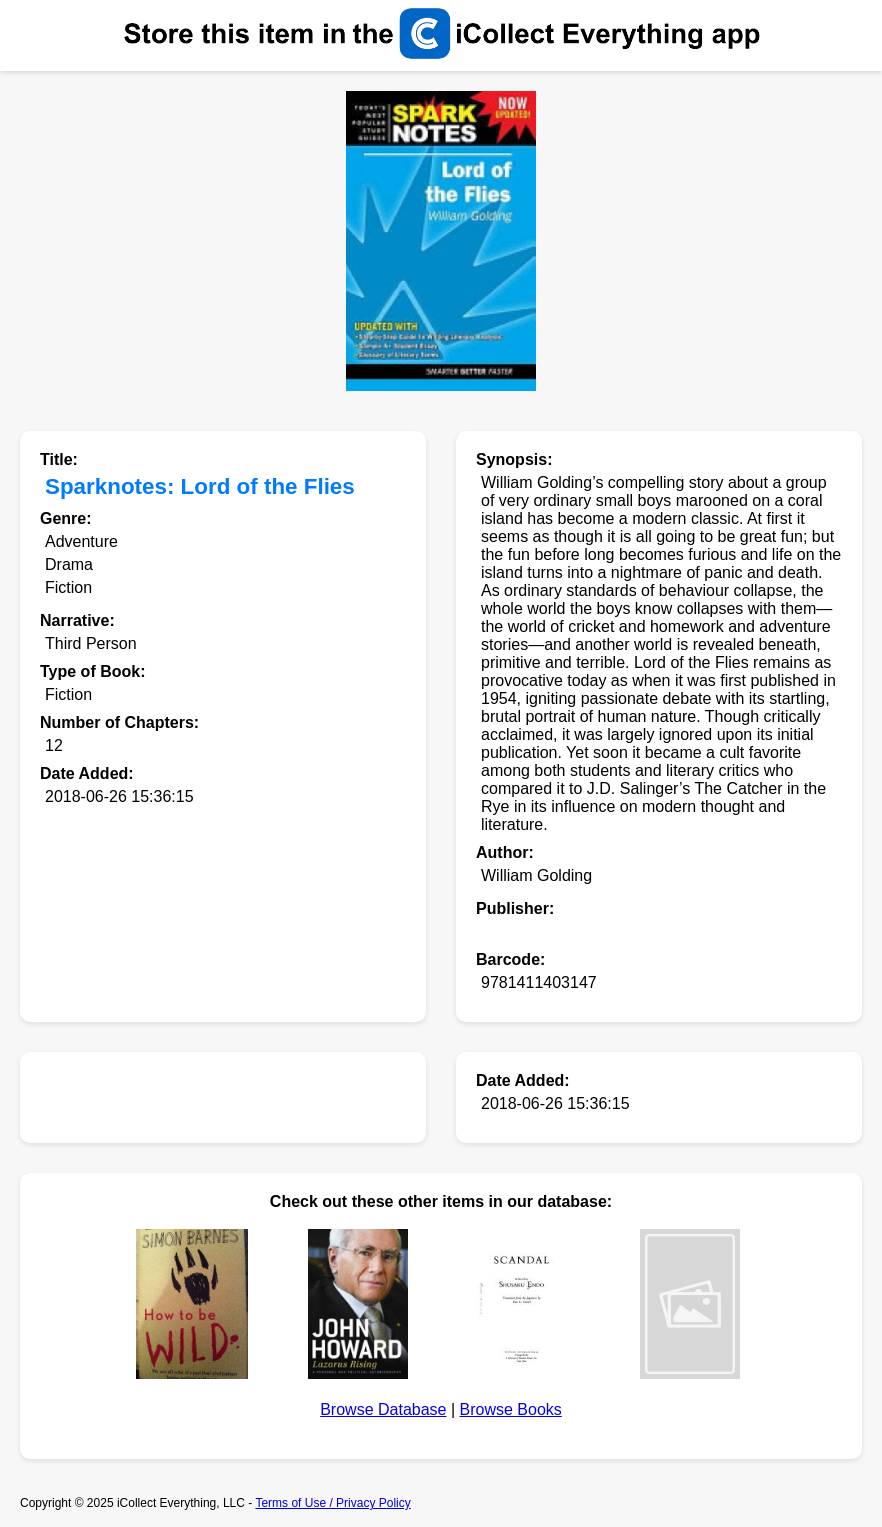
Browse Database (383, 1409)
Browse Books (511, 1409)
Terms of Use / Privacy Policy (332, 1503)
